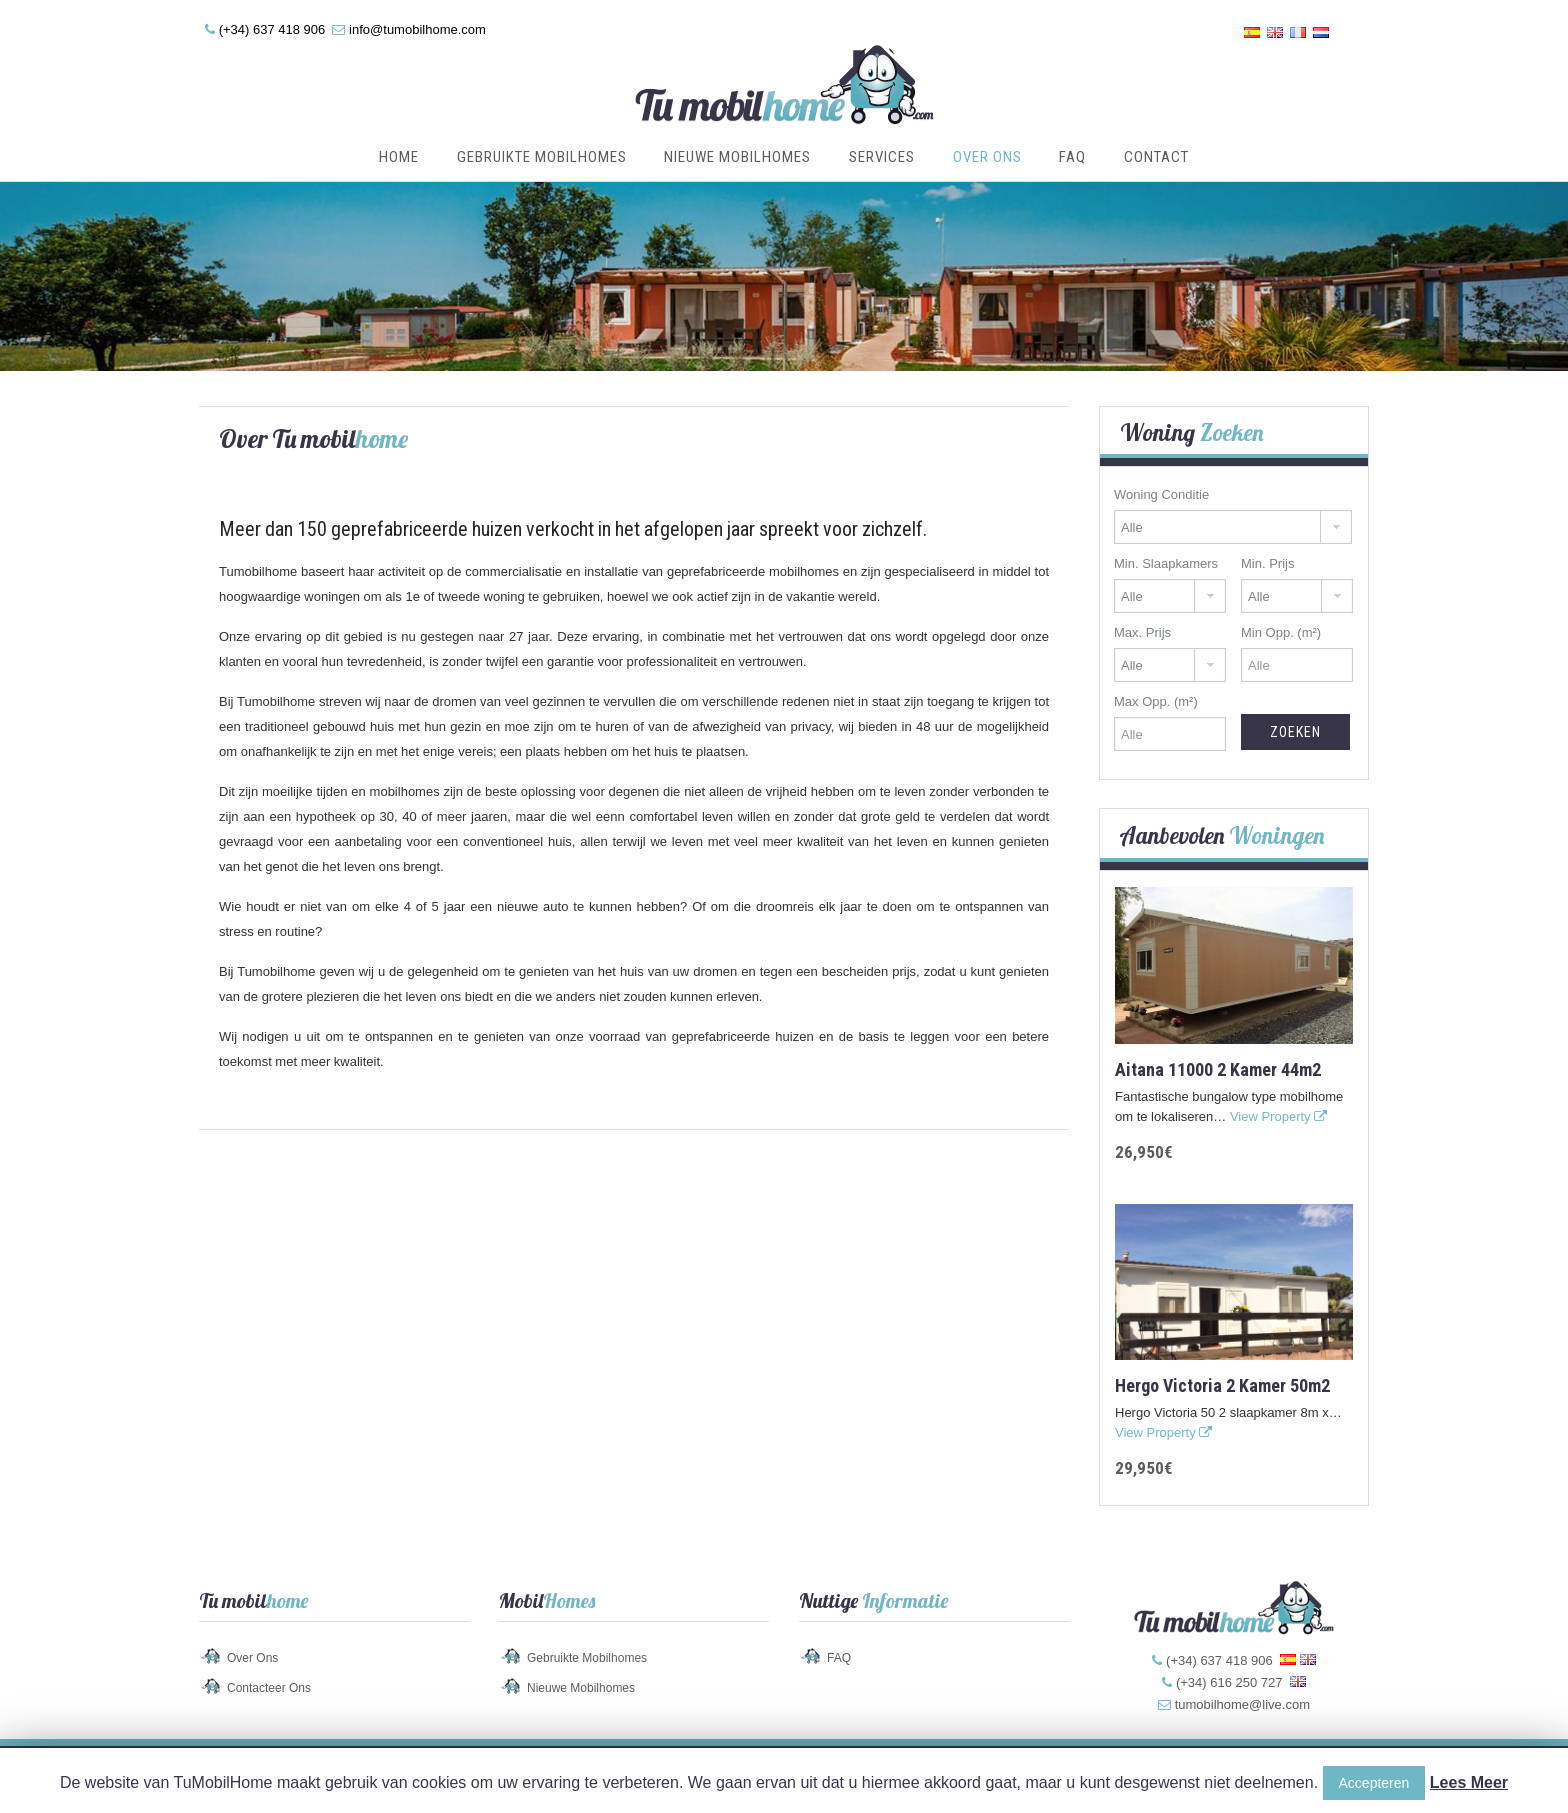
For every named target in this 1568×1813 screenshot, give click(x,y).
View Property (1278, 1116)
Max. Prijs (1142, 632)
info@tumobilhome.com (417, 29)
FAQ (1072, 157)
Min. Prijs (1267, 563)
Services (882, 157)
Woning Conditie (1161, 494)
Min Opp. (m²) (1281, 632)
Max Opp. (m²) (1156, 701)
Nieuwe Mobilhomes (737, 157)
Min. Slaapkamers (1166, 563)
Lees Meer (1469, 1782)
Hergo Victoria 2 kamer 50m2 (1222, 1385)
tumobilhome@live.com (1242, 1704)
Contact (1156, 157)
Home (399, 157)
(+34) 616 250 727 (1229, 1682)
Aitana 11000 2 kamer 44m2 (1218, 1069)
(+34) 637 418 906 (272, 29)
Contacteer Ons (269, 1688)
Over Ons (987, 157)
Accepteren (1374, 1783)
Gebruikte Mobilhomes (542, 157)
